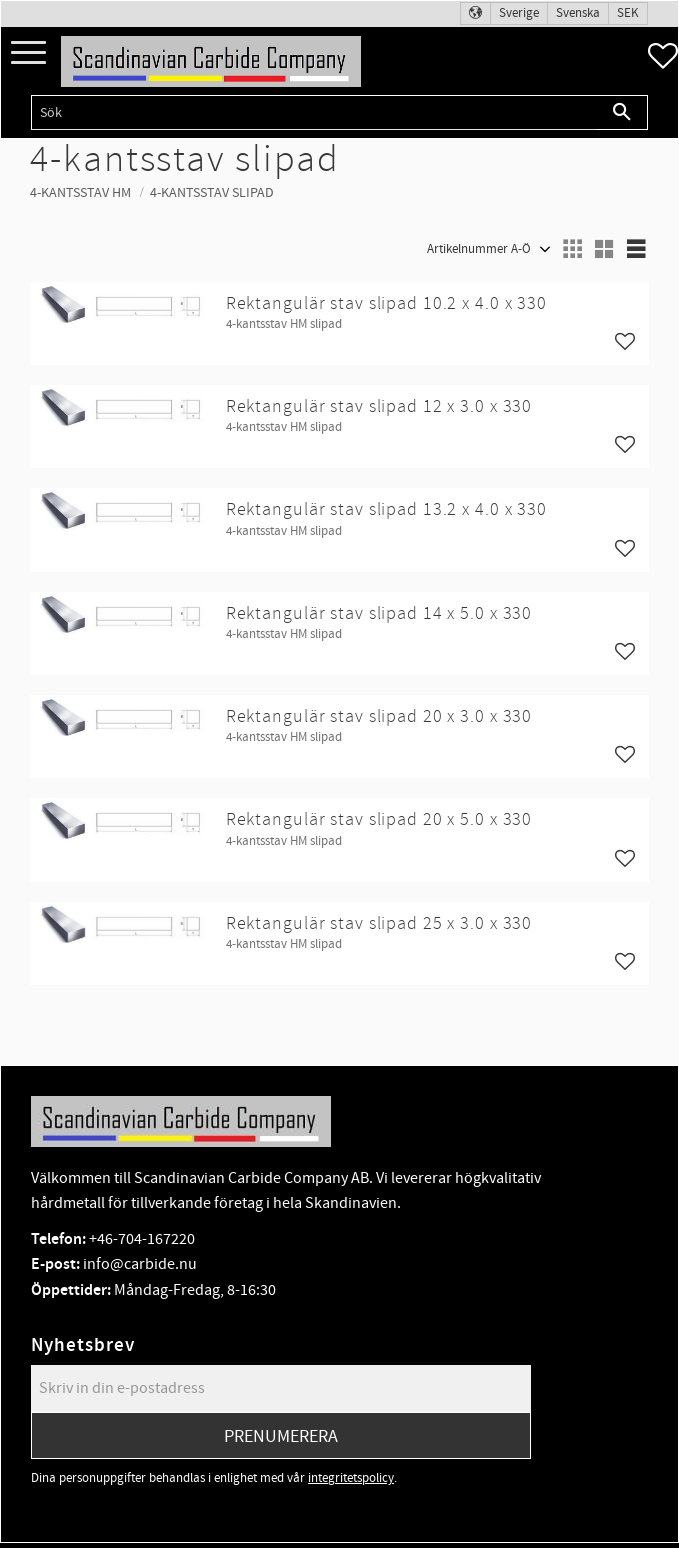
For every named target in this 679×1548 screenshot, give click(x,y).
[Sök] (622, 112)
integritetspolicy (351, 1478)
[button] (28, 53)
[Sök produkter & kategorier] (314, 112)
